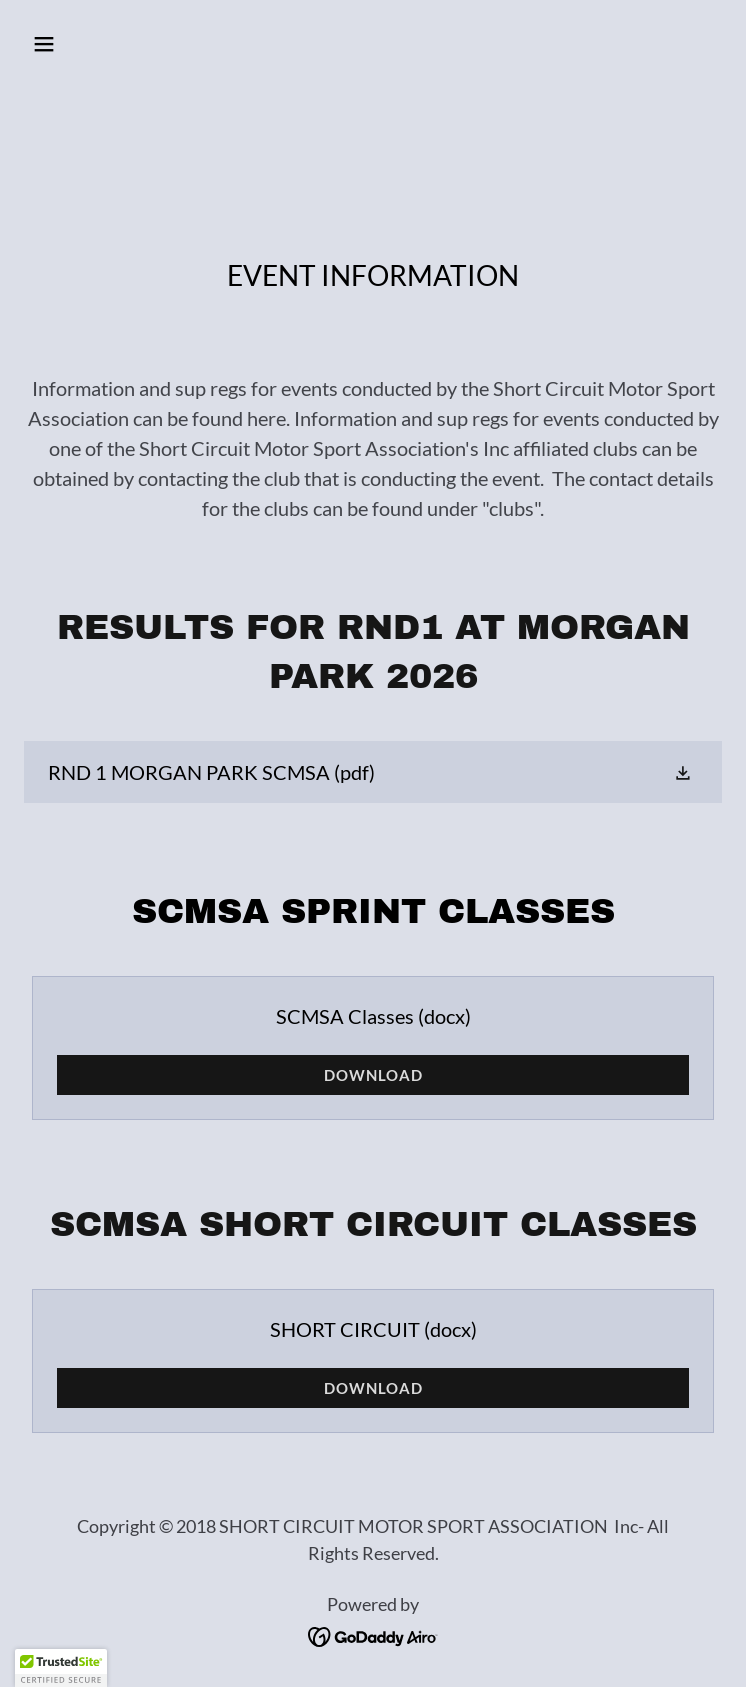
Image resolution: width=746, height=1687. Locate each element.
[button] (104, 44)
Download (373, 1075)
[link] (373, 772)
